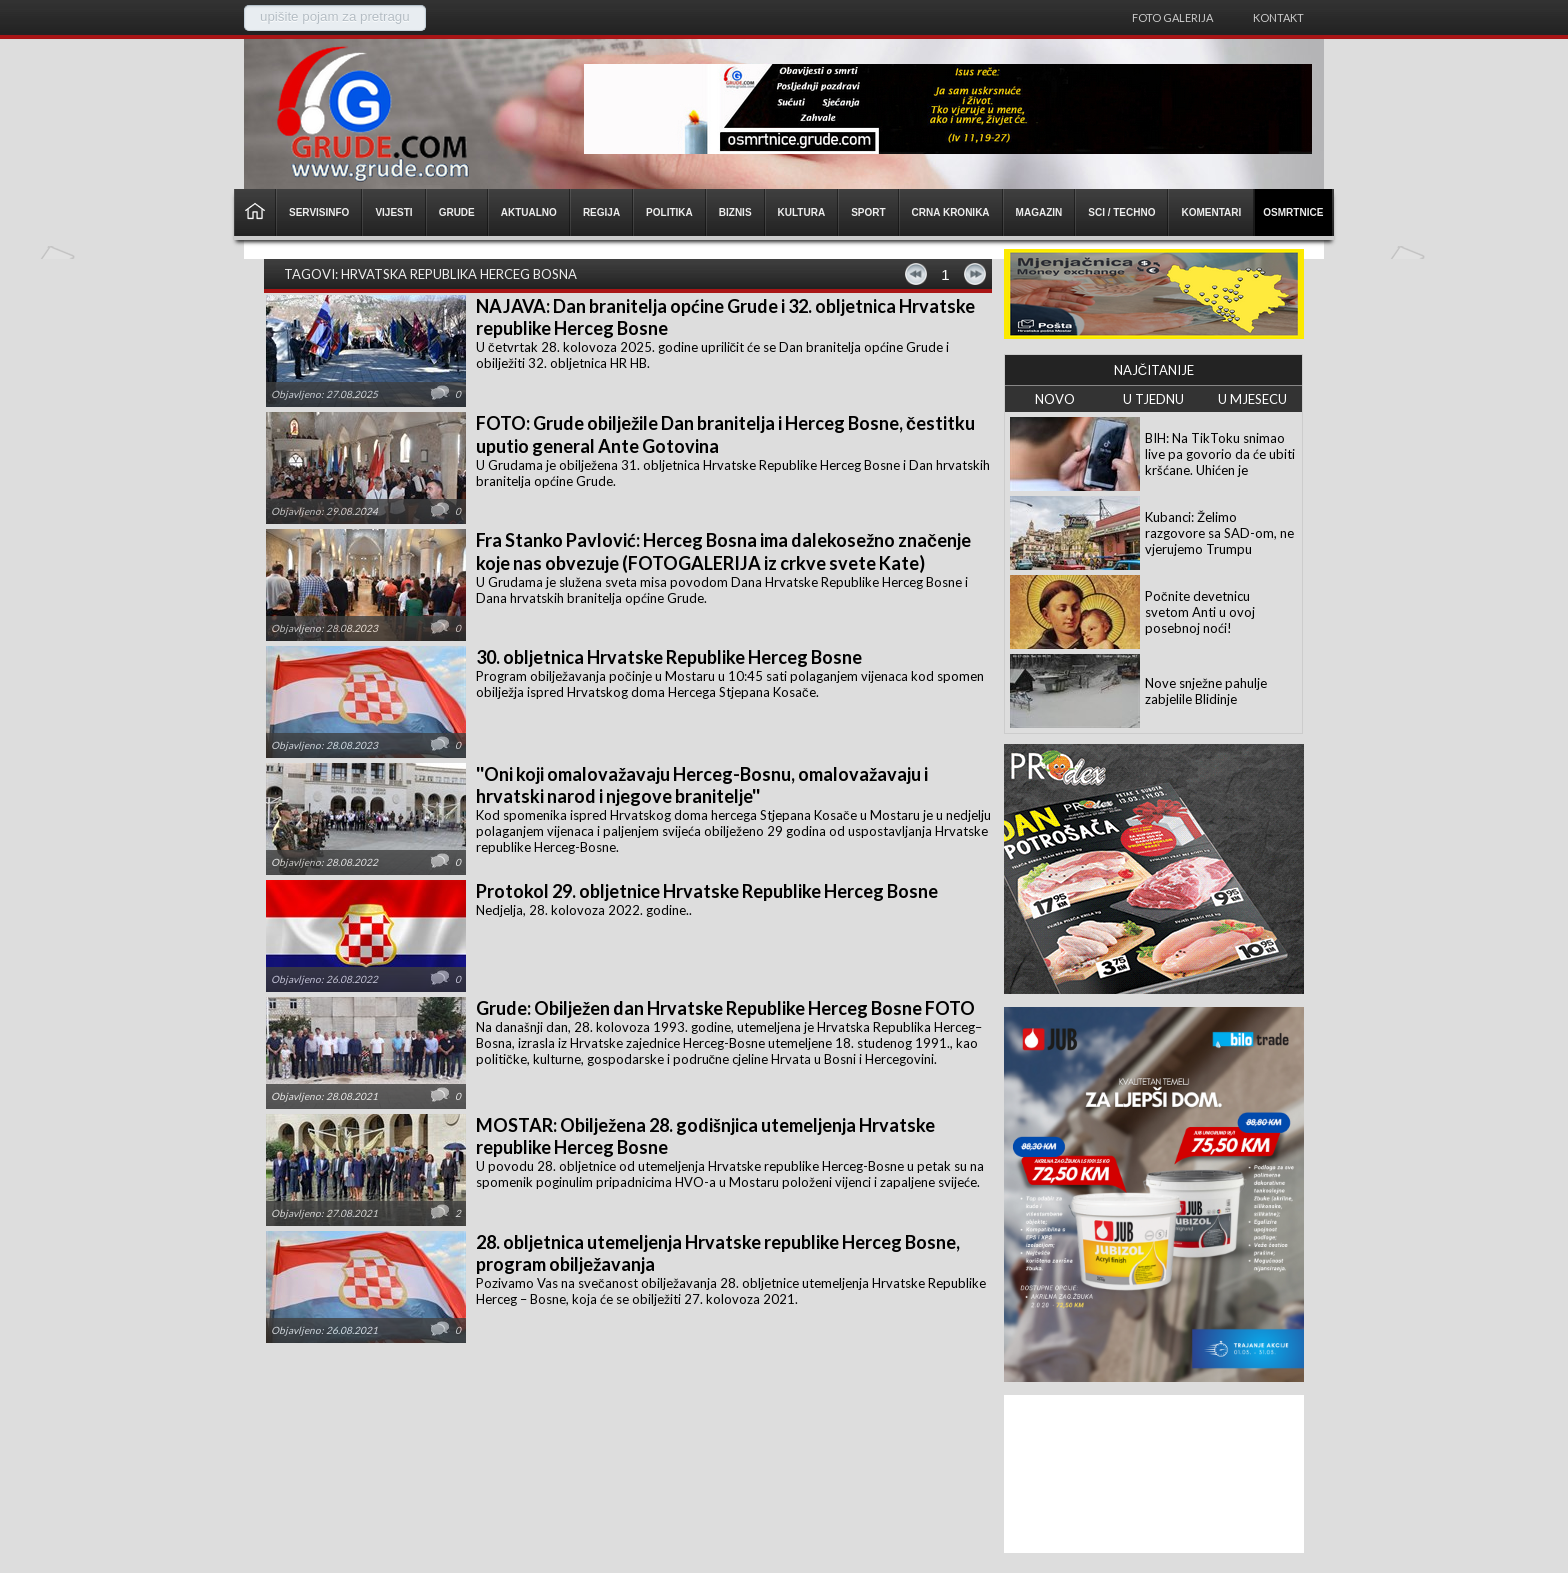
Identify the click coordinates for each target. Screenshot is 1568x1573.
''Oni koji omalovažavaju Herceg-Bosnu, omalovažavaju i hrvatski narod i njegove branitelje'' (702, 785)
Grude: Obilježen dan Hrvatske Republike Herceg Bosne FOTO (725, 1008)
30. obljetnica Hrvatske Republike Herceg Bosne (669, 657)
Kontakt (1278, 17)
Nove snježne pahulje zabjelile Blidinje (1206, 691)
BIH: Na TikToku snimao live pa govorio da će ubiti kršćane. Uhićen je (1220, 454)
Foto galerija (1172, 17)
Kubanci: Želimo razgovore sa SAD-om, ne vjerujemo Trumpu (1219, 533)
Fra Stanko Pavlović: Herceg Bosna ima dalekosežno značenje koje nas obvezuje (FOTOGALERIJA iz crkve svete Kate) (723, 551)
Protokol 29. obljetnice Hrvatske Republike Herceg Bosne (707, 891)
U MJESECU (1252, 399)
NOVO (1055, 399)
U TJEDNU (1153, 399)
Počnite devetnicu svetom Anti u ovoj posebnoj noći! (1200, 612)
